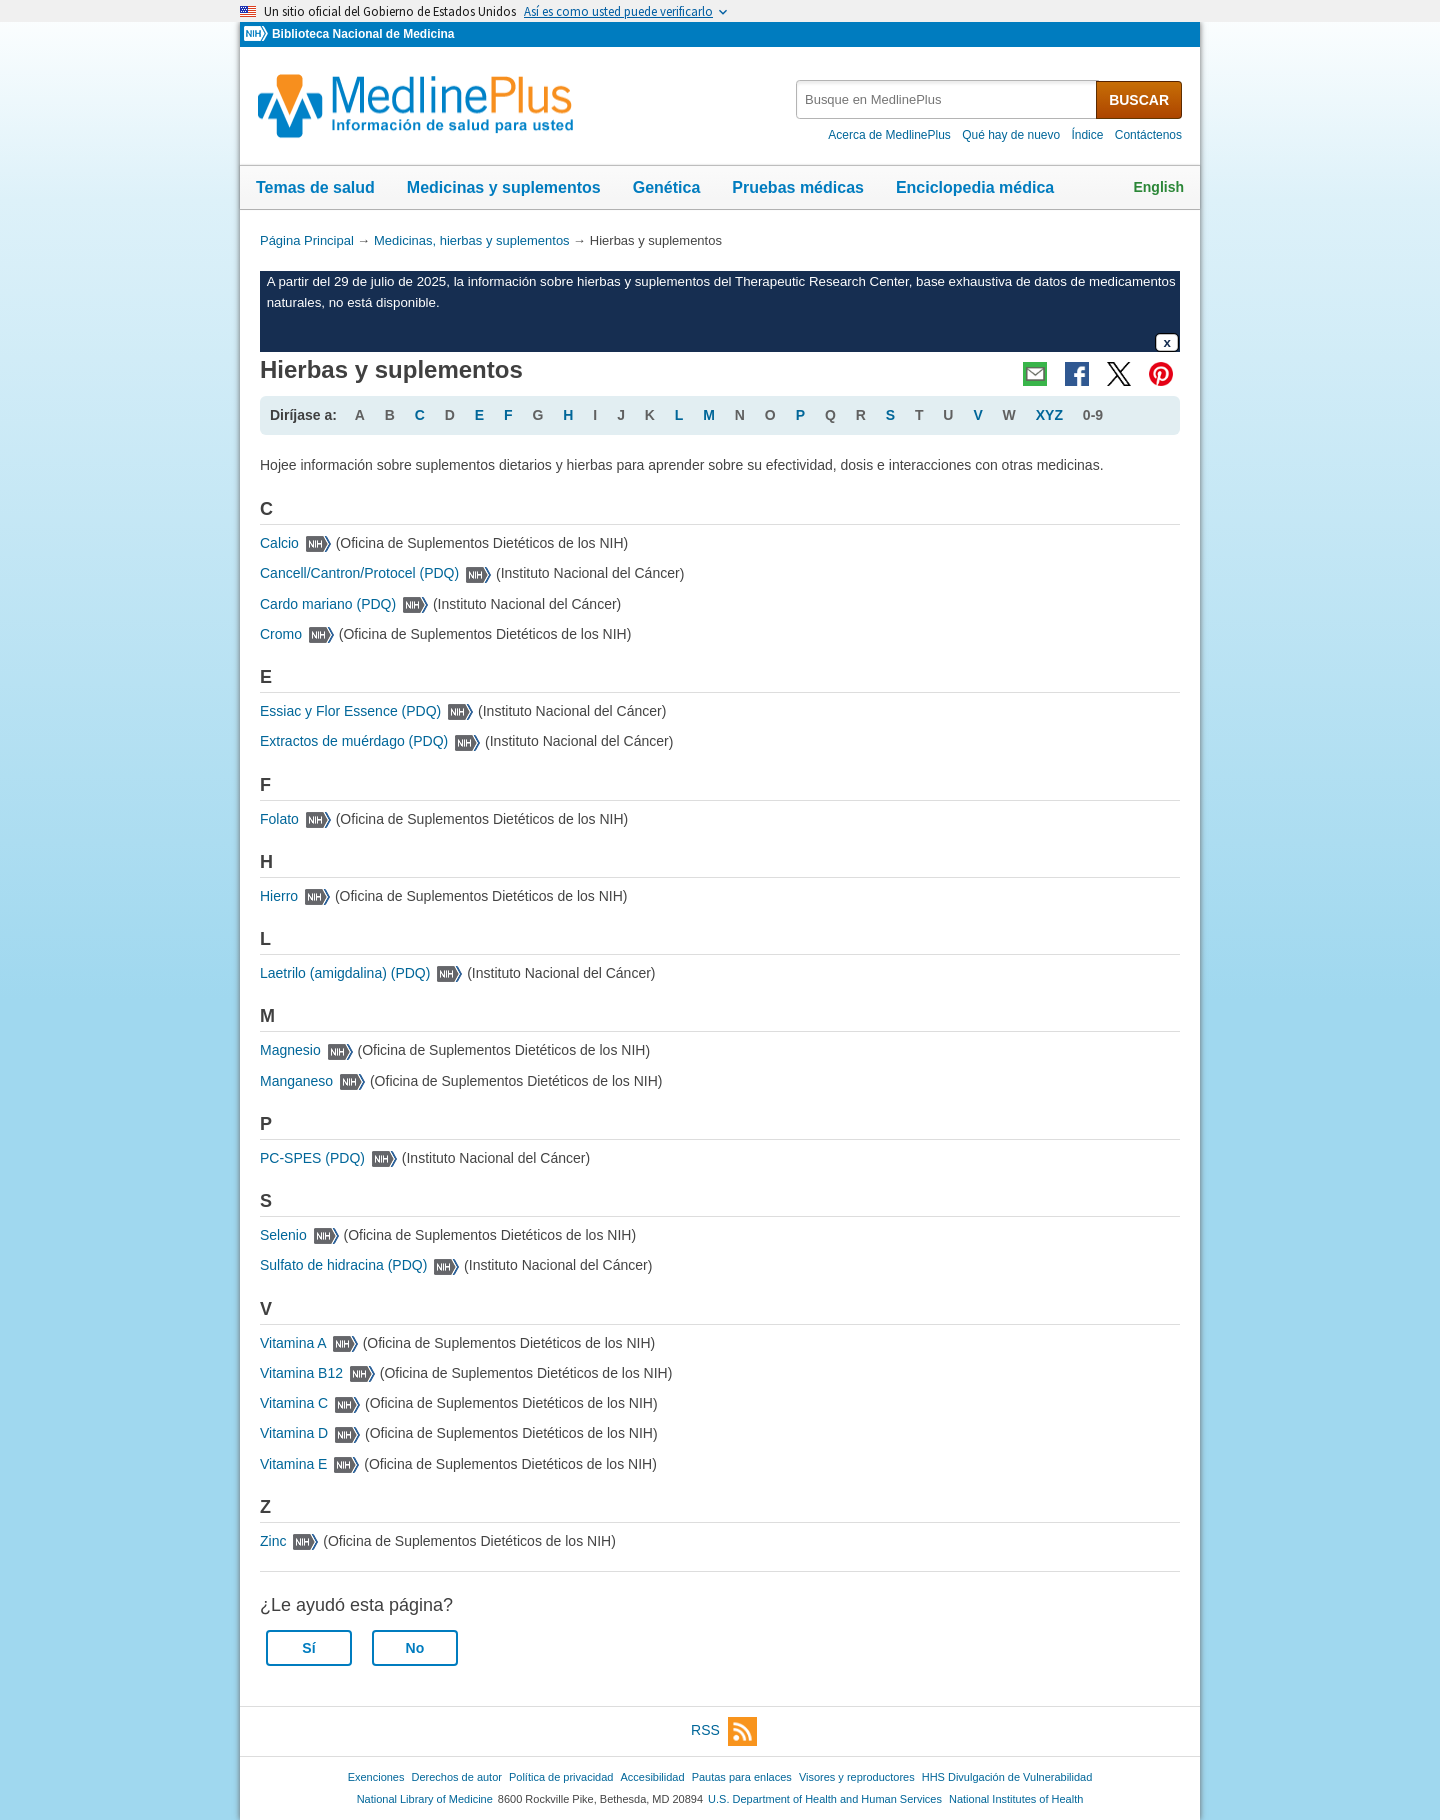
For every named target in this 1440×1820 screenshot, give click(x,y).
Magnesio (290, 1050)
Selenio (283, 1235)
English (1158, 187)
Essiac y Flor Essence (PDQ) (350, 711)
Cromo (281, 634)
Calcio (279, 543)
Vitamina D (294, 1433)
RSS (724, 1731)
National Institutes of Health (1016, 1799)
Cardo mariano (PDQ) (328, 604)
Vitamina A (293, 1343)
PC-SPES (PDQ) (312, 1158)
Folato (279, 819)
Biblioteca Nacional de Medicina (363, 34)
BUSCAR (1139, 100)
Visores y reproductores (857, 1777)
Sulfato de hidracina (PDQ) (343, 1265)
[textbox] (947, 99)
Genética (667, 187)
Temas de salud (315, 187)
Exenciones (376, 1777)
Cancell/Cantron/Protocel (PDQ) (359, 573)
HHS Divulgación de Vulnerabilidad (1007, 1777)
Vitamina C (294, 1403)
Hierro (279, 896)
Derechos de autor (457, 1777)
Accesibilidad (652, 1777)
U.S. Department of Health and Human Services (825, 1799)
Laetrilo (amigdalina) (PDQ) (345, 973)
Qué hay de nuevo (1011, 135)
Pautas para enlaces (742, 1777)
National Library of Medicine (425, 1799)
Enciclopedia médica (975, 187)
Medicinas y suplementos (504, 187)
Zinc (273, 1541)
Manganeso (296, 1081)
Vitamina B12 (301, 1373)
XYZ (1049, 415)
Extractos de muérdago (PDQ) (354, 741)
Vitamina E (293, 1464)
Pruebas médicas (798, 187)
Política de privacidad (561, 1777)
